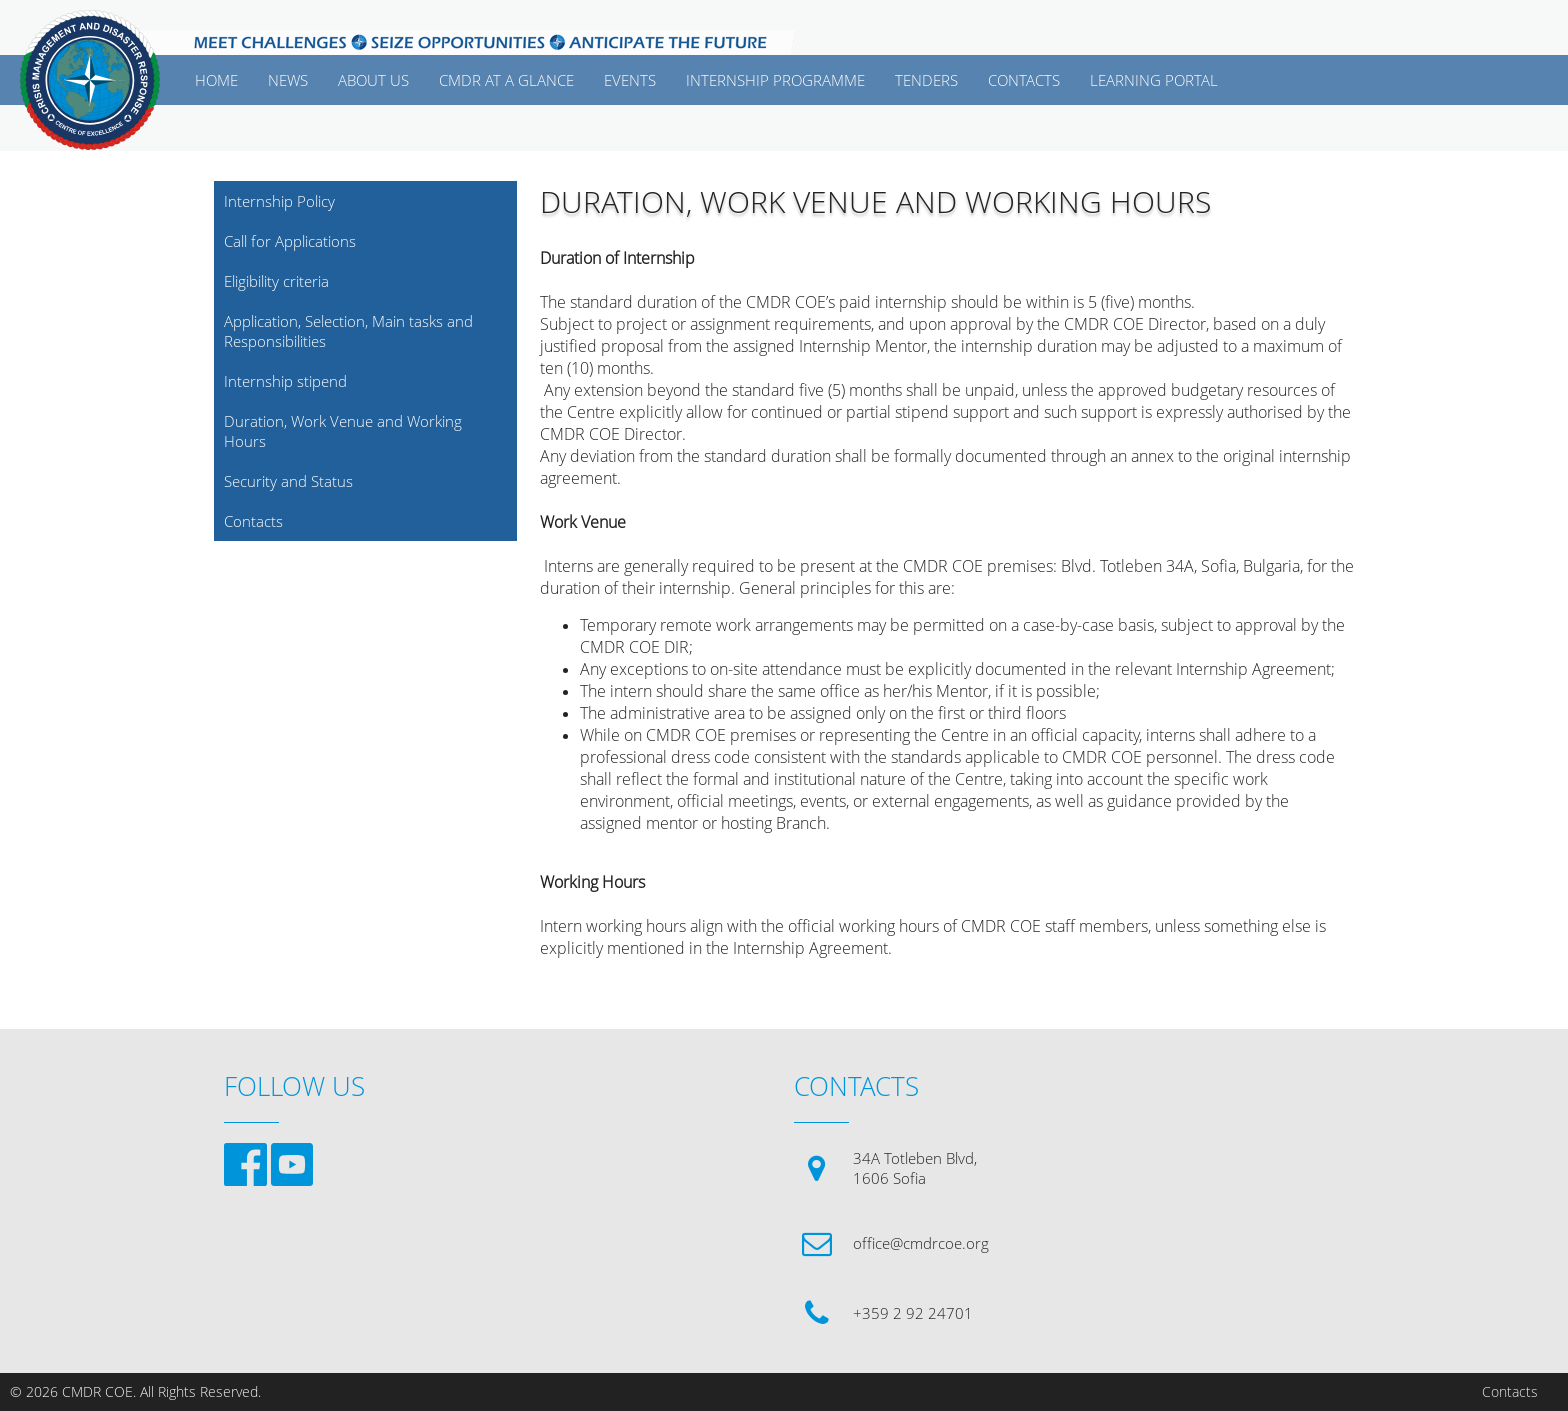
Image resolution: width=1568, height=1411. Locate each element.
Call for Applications (290, 241)
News (288, 80)
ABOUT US (373, 80)
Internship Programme (775, 80)
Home (216, 80)
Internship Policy (279, 201)
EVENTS (630, 80)
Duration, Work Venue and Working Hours (343, 431)
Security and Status (288, 481)
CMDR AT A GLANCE (506, 80)
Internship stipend (285, 381)
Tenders (926, 80)
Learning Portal (1154, 80)
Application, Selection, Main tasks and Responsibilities (348, 331)
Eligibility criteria (276, 281)
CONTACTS (1024, 80)
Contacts (253, 521)
